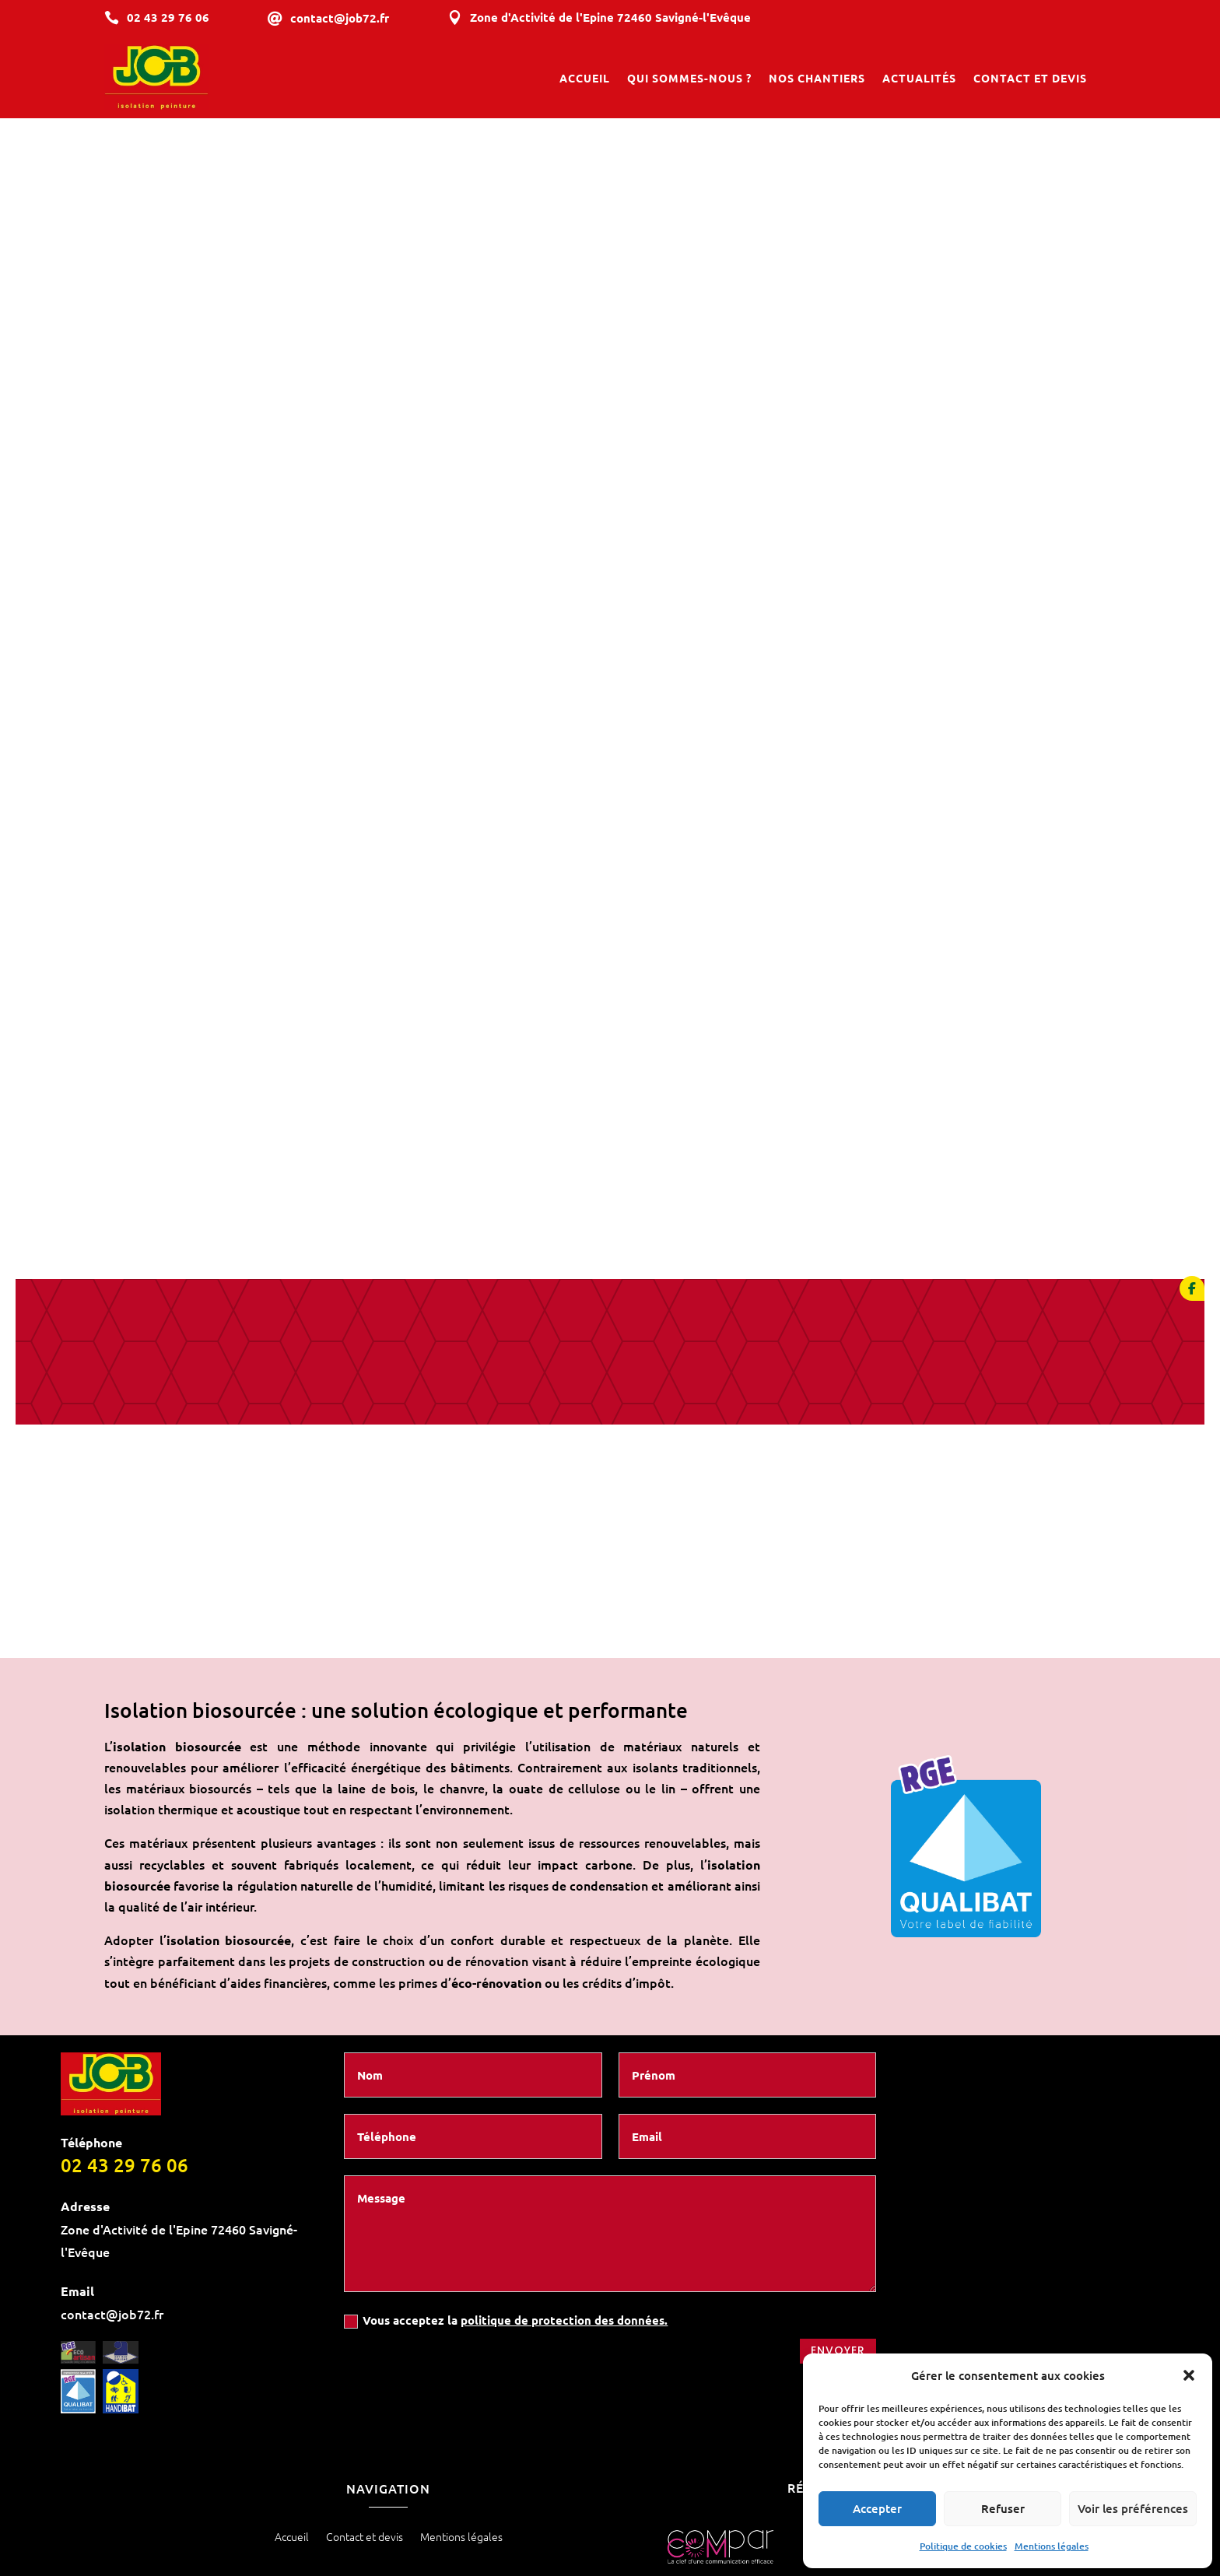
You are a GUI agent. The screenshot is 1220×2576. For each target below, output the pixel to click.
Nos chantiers (817, 78)
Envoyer (838, 2221)
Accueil (584, 78)
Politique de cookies (963, 2546)
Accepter (877, 2508)
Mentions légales (1052, 2546)
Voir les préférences (1133, 2508)
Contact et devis (1030, 78)
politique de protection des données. (564, 2190)
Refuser (1003, 2508)
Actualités (919, 78)
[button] (1189, 2375)
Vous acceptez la (506, 2190)
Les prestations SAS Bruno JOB (610, 2494)
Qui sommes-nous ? (689, 78)
